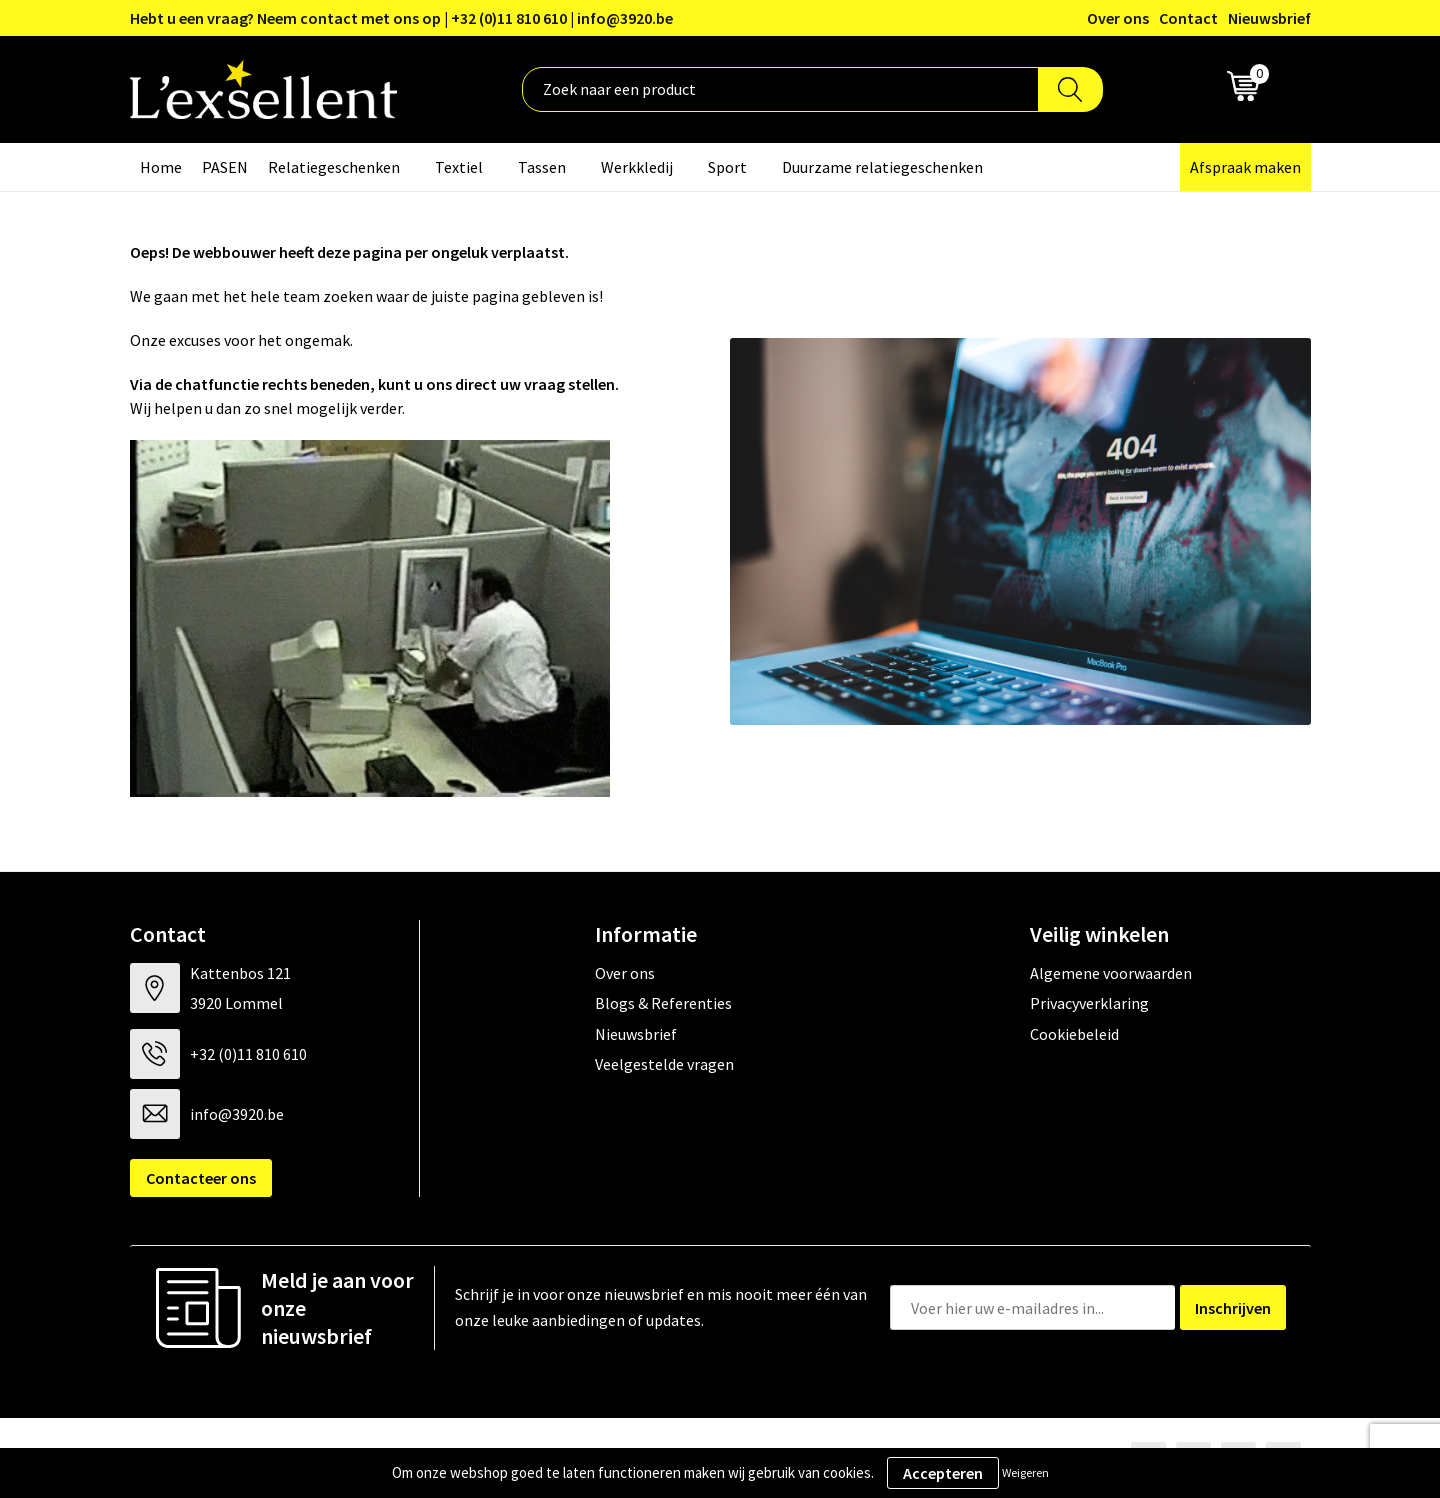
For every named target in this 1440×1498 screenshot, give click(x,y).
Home (161, 167)
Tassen (542, 167)
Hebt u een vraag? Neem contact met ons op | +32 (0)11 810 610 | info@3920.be (401, 18)
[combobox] (780, 89)
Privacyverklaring (1089, 1003)
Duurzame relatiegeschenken (882, 167)
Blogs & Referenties (663, 1003)
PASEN (225, 167)
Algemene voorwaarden (1111, 973)
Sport (727, 167)
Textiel (459, 167)
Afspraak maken (1245, 167)
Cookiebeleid (1074, 1034)
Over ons (1118, 18)
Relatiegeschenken (334, 167)
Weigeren (1025, 1472)
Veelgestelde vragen (664, 1064)
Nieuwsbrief (1269, 18)
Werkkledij (637, 167)
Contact (1188, 18)
